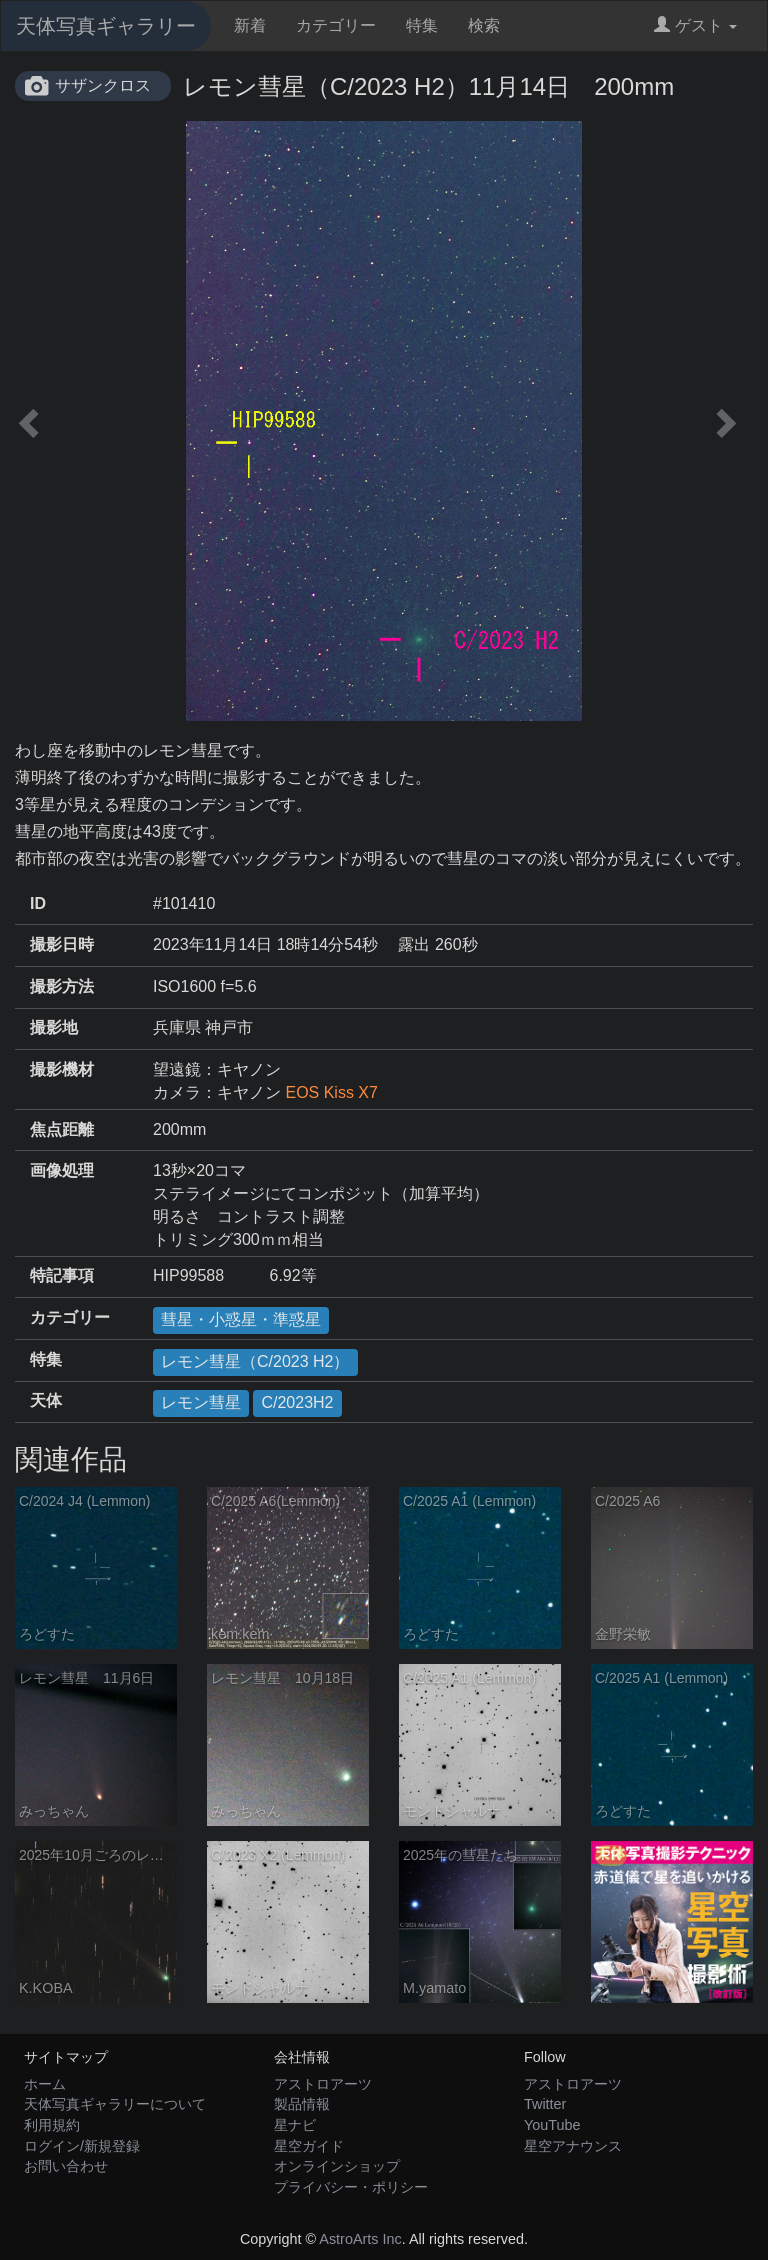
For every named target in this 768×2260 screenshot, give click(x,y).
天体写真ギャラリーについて (115, 2104)
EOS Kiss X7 (331, 1092)
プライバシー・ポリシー (351, 2187)
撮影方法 (62, 986)
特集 (422, 25)
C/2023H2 (297, 1402)
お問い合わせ (66, 2166)
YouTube (552, 2125)
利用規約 (52, 2125)
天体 (46, 1400)
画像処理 (62, 1170)
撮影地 (54, 1027)
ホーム (45, 2084)
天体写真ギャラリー (106, 26)
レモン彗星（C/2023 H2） (255, 1361)
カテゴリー (336, 25)
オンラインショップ (337, 2166)
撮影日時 (62, 944)
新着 (250, 25)
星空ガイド (309, 2146)
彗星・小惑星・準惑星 (241, 1319)
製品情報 (302, 2104)
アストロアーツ (323, 2084)
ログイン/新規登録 (82, 2146)
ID (38, 903)
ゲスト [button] (695, 25)
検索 (484, 25)
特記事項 (62, 1275)
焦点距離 (62, 1129)
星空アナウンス (573, 2146)
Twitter (545, 2104)
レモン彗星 (201, 1402)
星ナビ (295, 2125)
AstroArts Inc (360, 2239)
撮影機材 (62, 1069)
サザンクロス (103, 85)
